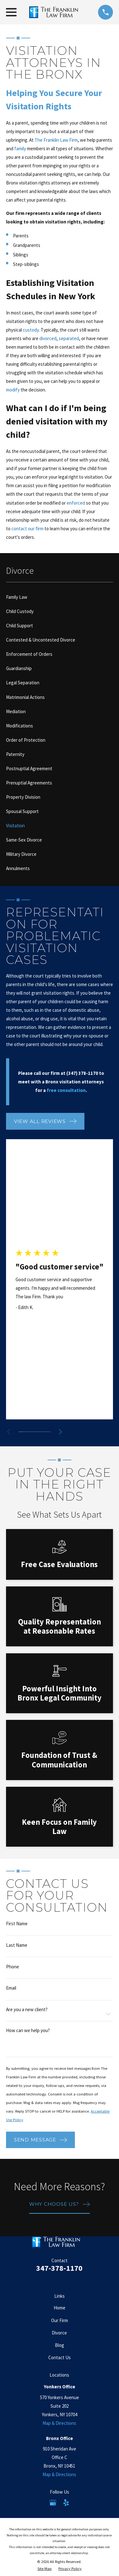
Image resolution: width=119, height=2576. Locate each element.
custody (31, 330)
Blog (59, 2345)
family (20, 148)
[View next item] (60, 1432)
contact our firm (27, 529)
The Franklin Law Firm (56, 140)
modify (13, 390)
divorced (47, 338)
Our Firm (59, 2320)
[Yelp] (66, 2502)
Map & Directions (59, 2423)
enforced (76, 503)
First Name (17, 1923)
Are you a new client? (27, 2009)
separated (69, 338)
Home (59, 2308)
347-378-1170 (59, 2268)
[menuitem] (59, 597)
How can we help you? (28, 2030)
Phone (12, 1966)
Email (11, 1987)
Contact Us (59, 2357)
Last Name (16, 1945)
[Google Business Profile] (53, 2502)
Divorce (59, 2333)
